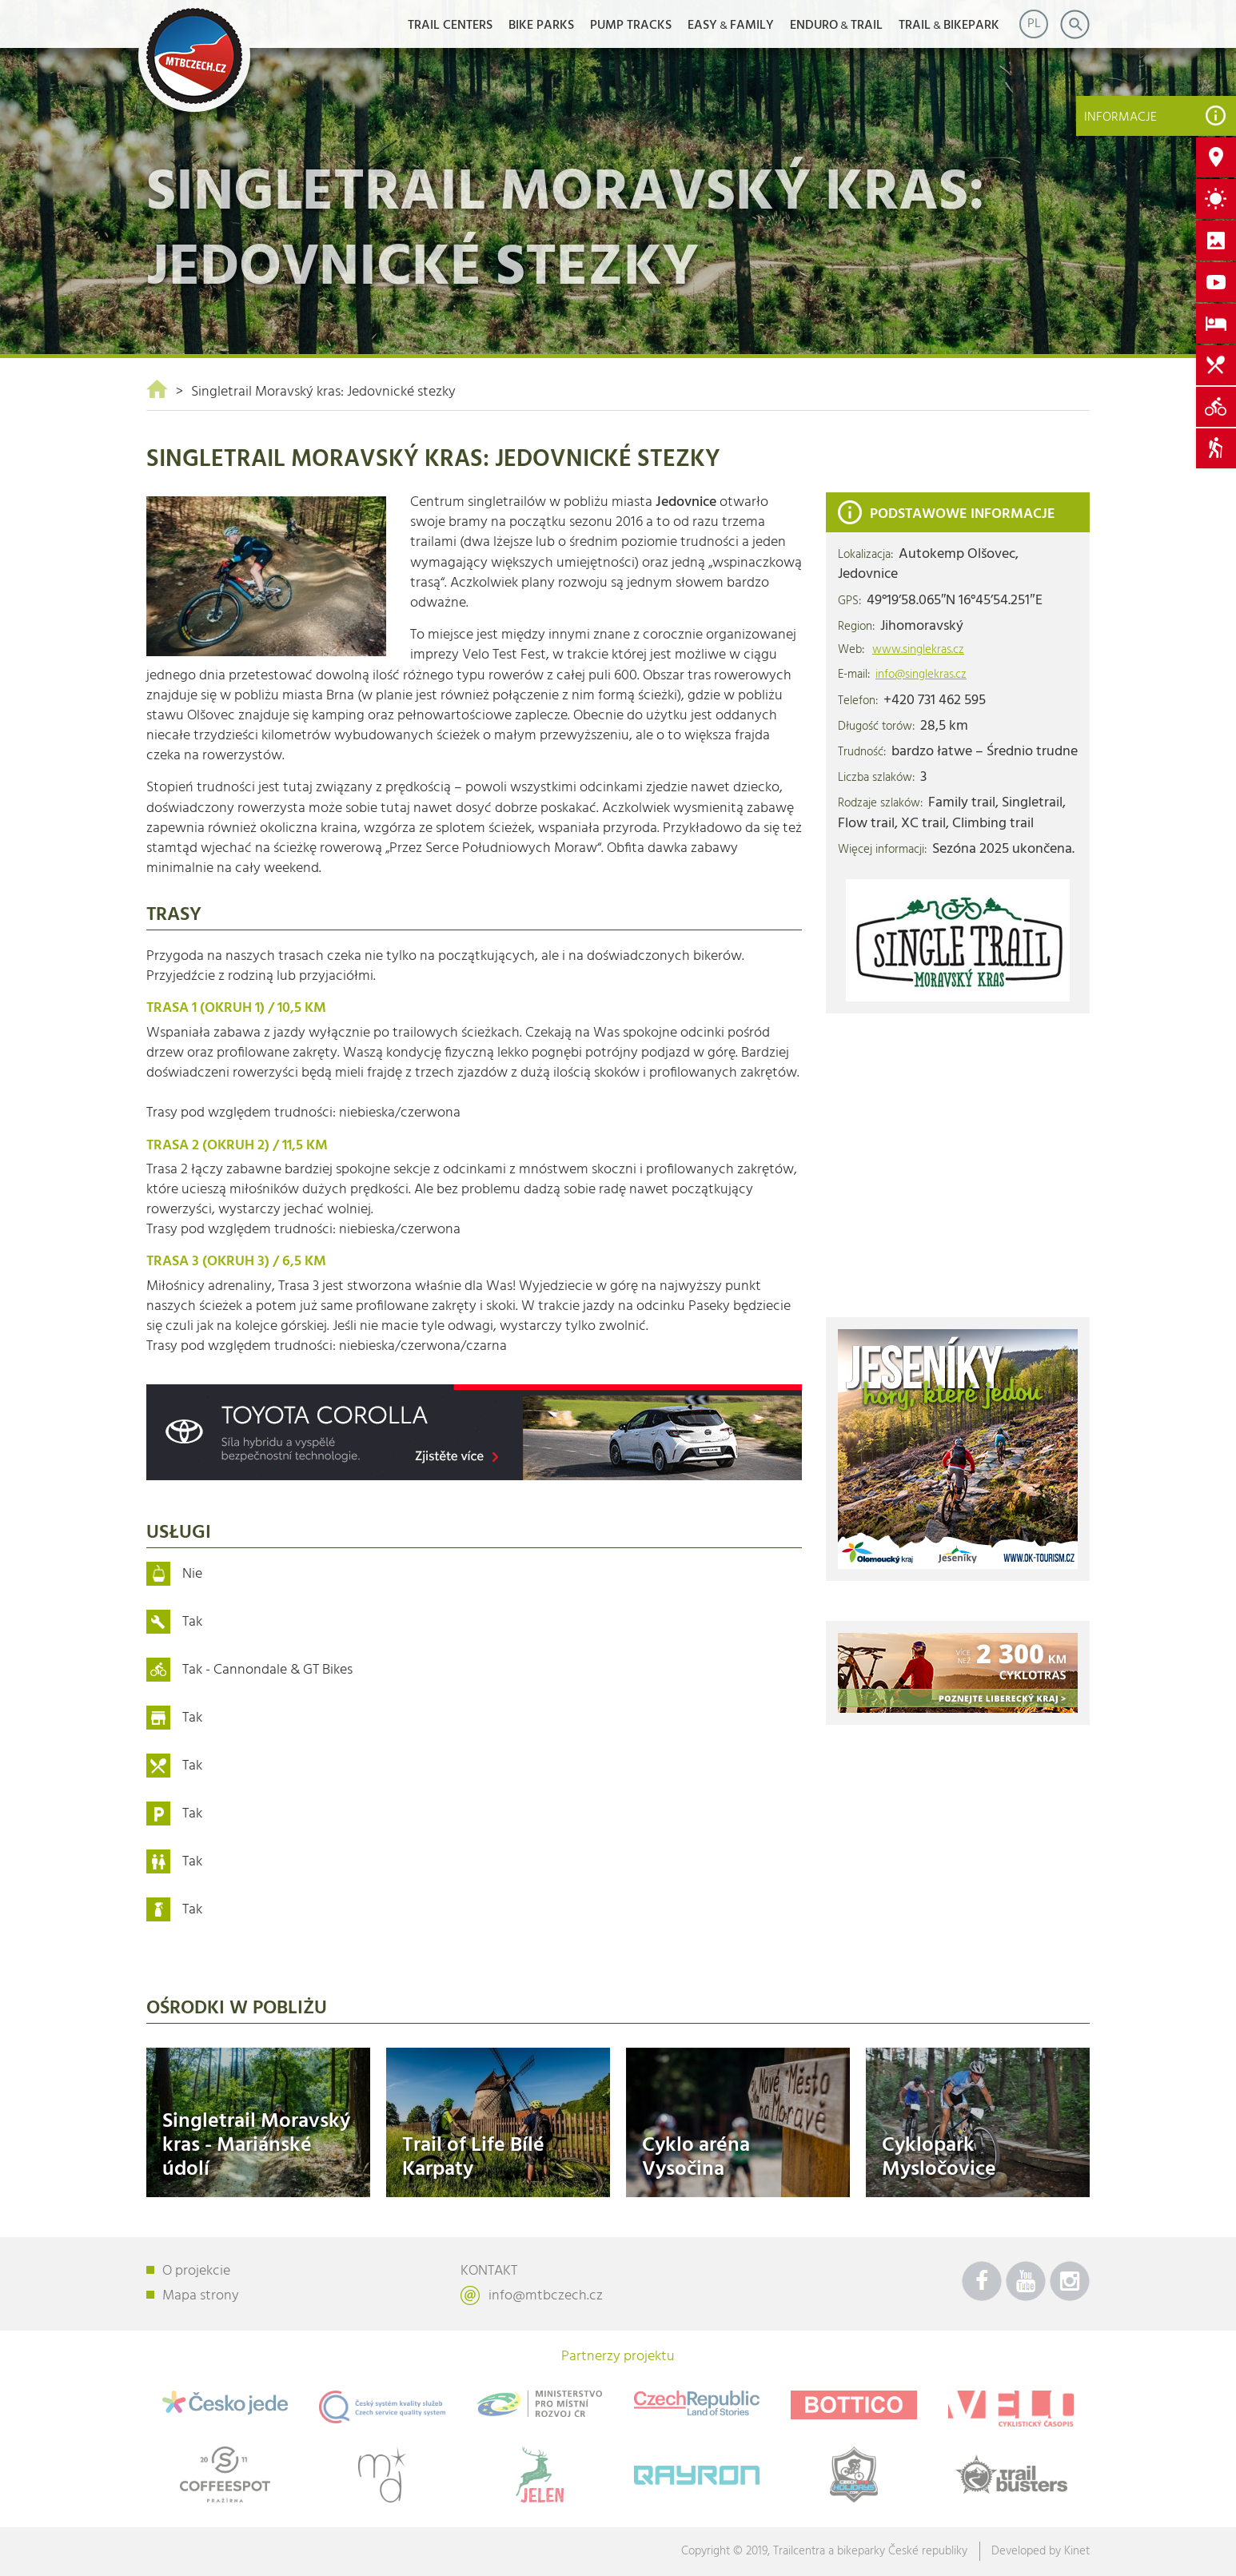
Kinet (1077, 2551)
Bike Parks (541, 25)
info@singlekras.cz (921, 674)
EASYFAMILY (731, 25)
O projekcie (196, 2271)
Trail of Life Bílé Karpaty (473, 2157)
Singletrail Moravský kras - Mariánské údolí (256, 2145)
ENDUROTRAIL (836, 25)
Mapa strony (200, 2295)
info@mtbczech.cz (545, 2295)
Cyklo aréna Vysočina (696, 2157)
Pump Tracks (631, 25)
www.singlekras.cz (918, 650)
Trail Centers (450, 25)
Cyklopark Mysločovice (939, 2157)
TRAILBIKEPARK (949, 25)
